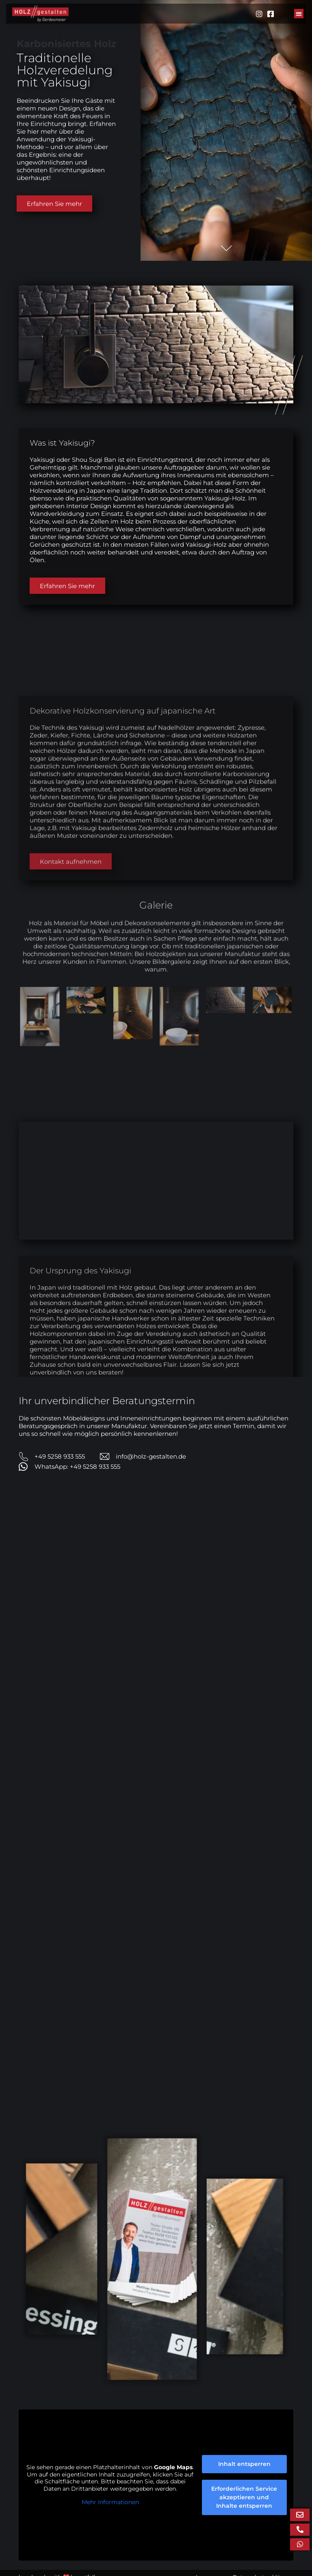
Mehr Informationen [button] (110, 2511)
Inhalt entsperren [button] (244, 2473)
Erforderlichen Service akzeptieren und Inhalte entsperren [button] (244, 2506)
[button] (298, 13)
